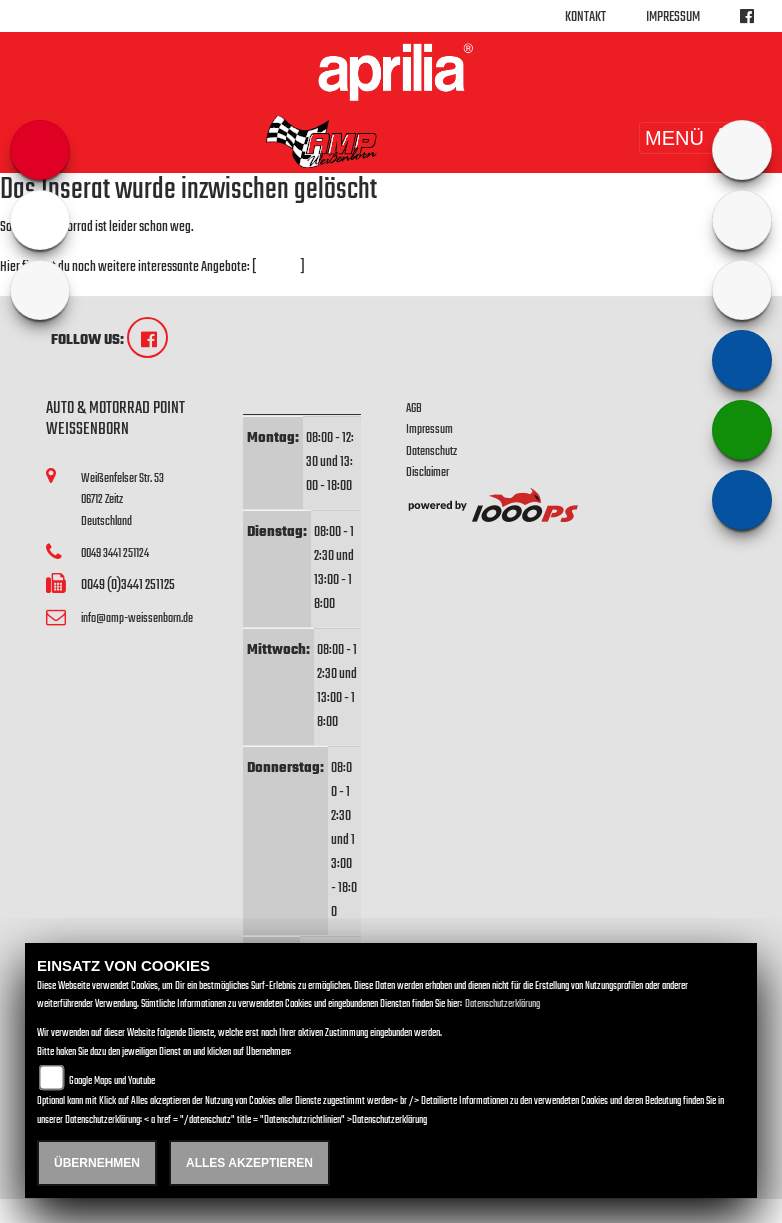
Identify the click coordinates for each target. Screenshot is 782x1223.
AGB (414, 408)
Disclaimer (427, 472)
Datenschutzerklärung (502, 1004)
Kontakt (585, 17)
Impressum (673, 17)
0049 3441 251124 (115, 553)
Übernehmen (97, 1163)
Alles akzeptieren (249, 1163)
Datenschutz (431, 451)
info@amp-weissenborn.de (137, 618)
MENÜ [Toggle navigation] (702, 138)
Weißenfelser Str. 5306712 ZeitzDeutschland (122, 500)
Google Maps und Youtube (112, 1081)
